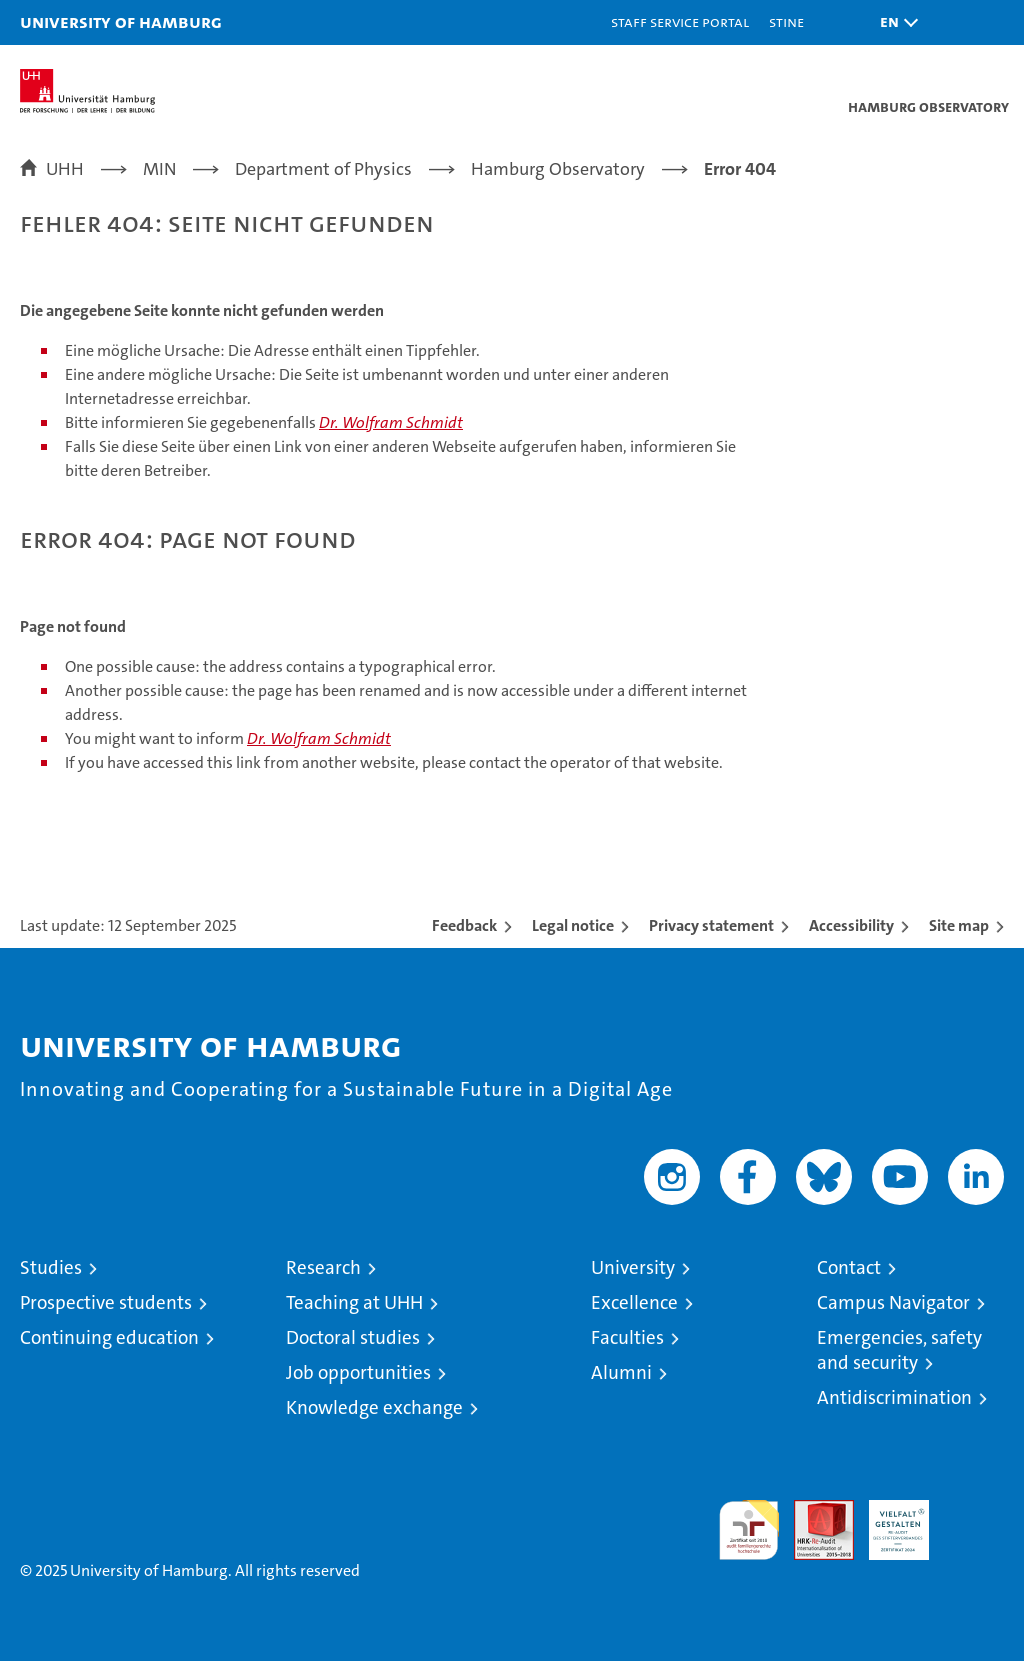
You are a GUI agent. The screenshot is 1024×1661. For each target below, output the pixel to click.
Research (323, 1267)
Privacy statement (711, 925)
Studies (51, 1267)
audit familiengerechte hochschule (749, 1530)
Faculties (627, 1337)
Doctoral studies (353, 1337)
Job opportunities (358, 1372)
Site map (959, 925)
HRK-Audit (888, 1521)
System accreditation (974, 1521)
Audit (813, 1510)
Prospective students (106, 1302)
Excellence (634, 1302)
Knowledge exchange (374, 1407)
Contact (849, 1267)
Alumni (621, 1372)
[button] (894, 22)
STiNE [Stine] (786, 21)
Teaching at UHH (354, 1302)
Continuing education (109, 1337)
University (633, 1267)
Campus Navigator (893, 1302)
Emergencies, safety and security (899, 1350)
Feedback (464, 925)
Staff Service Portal (680, 21)
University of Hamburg (121, 21)
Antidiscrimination (894, 1397)
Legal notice (573, 925)
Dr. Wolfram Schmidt (391, 422)
